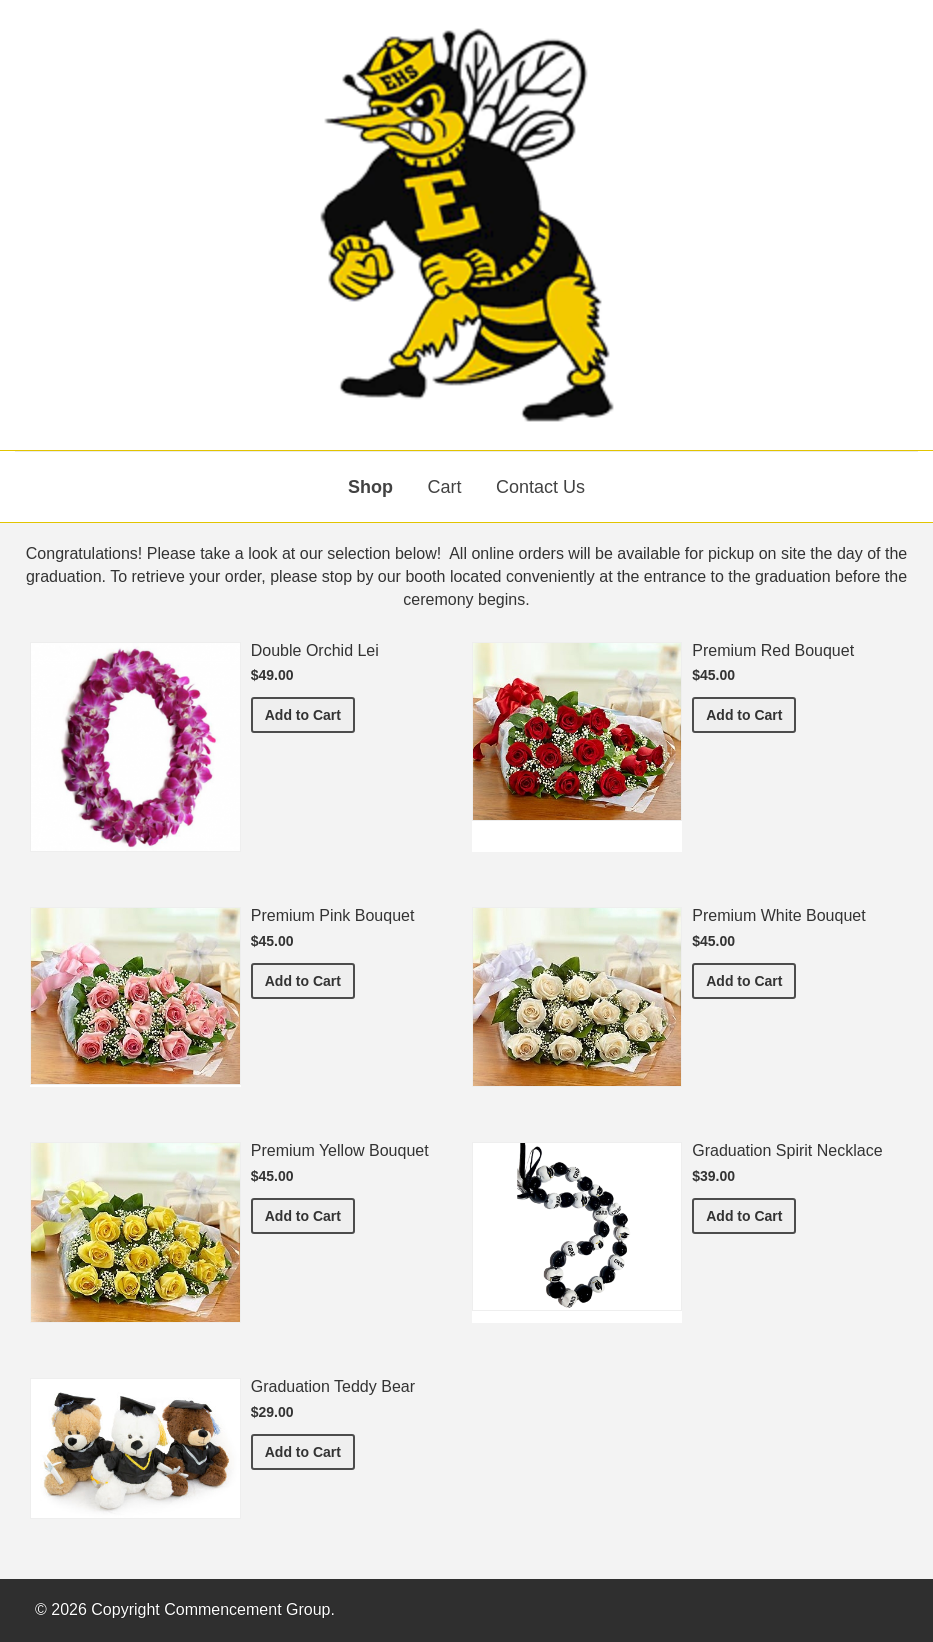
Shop (370, 487)
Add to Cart (310, 713)
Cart (444, 487)
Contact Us (540, 487)
